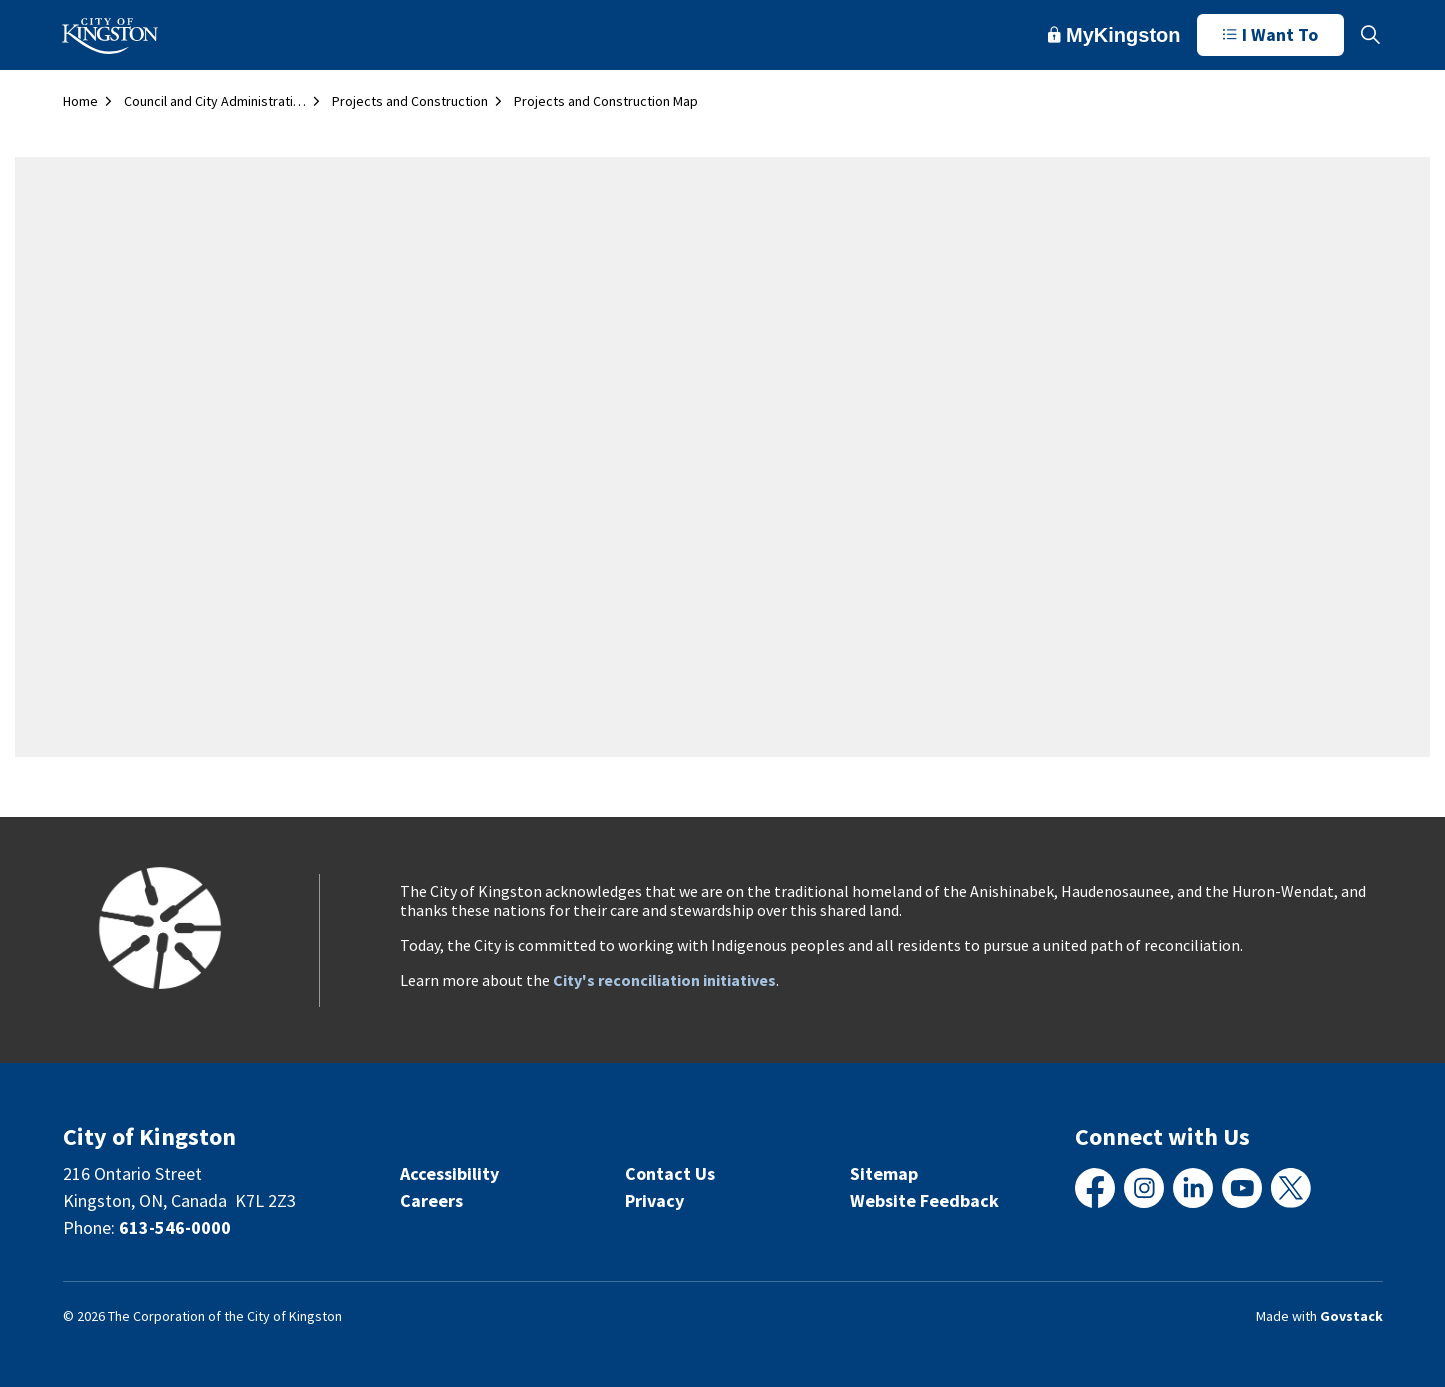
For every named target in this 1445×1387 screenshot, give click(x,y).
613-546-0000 (175, 1227)
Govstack (1351, 1316)
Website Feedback (924, 1200)
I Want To (1270, 35)
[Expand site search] (1371, 35)
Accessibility (449, 1173)
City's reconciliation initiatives (664, 980)
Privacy (654, 1200)
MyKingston (1114, 35)
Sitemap (884, 1173)
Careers (431, 1200)
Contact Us (670, 1173)
